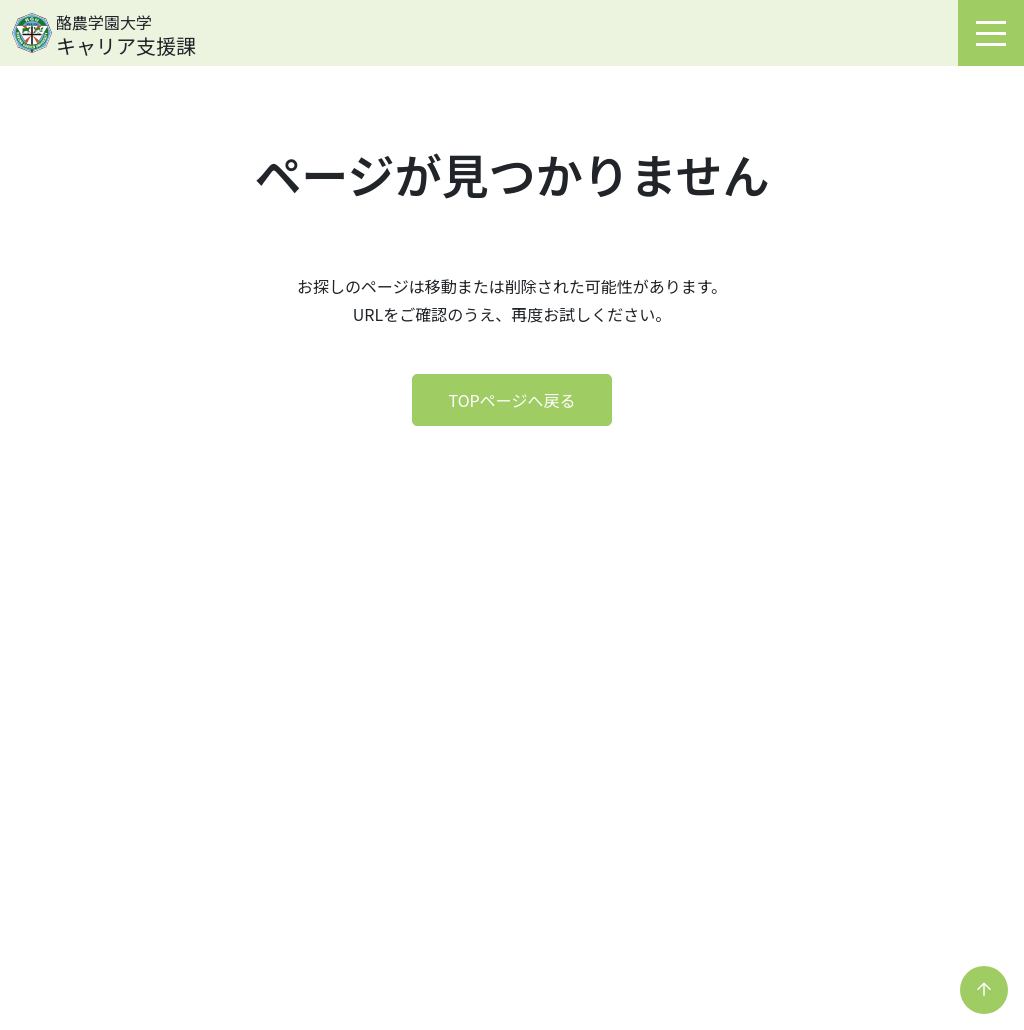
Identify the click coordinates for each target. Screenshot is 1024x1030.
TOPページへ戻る (512, 400)
